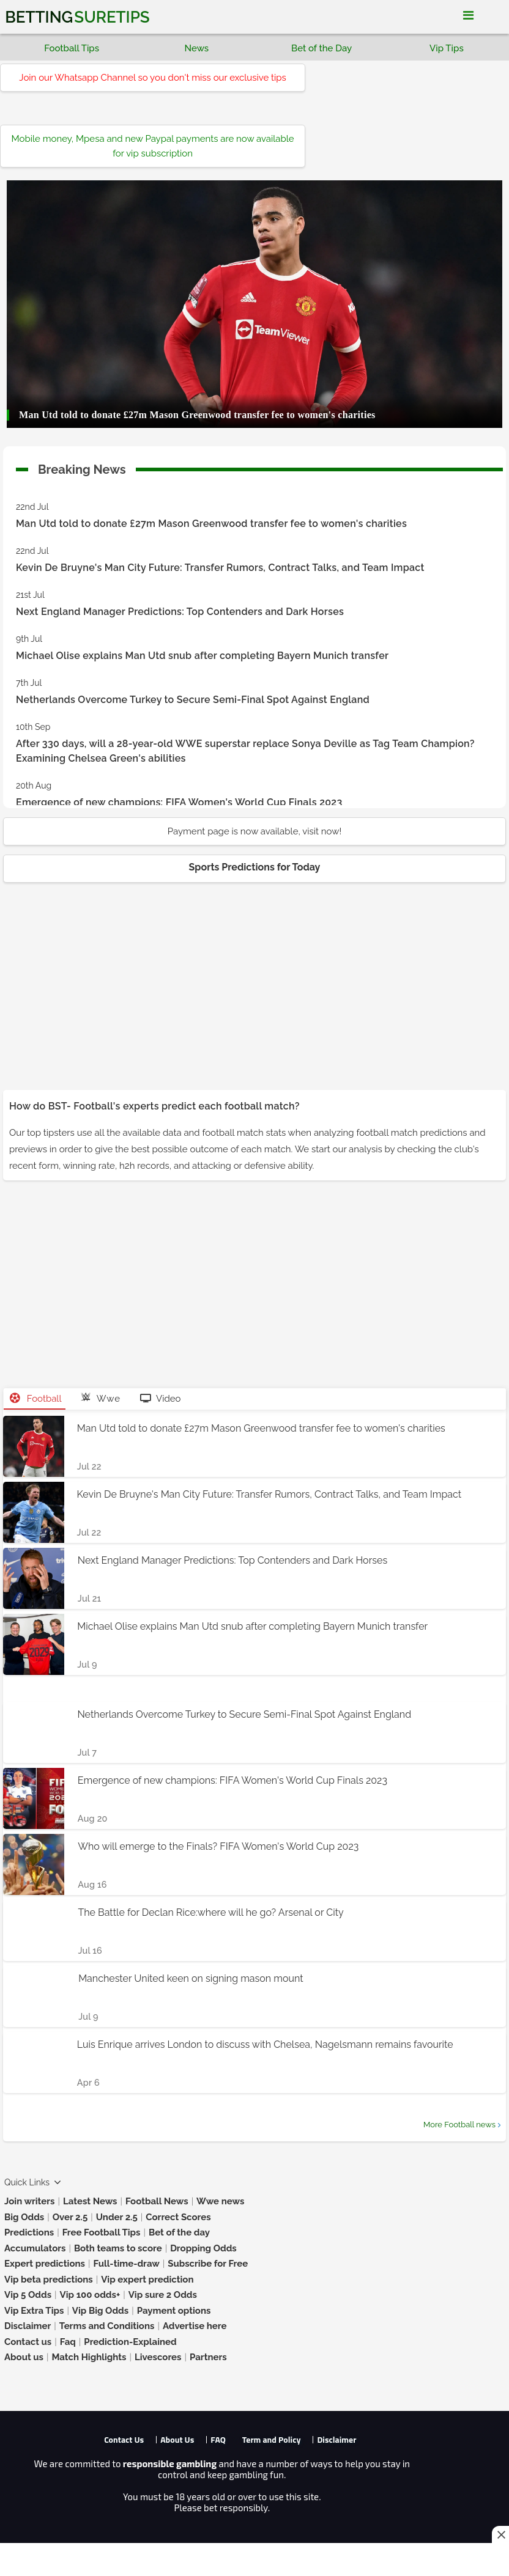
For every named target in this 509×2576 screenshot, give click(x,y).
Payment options (174, 2310)
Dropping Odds (203, 2248)
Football (36, 1398)
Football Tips (71, 48)
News (197, 48)
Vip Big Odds (100, 2310)
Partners (208, 2357)
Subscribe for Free (208, 2263)
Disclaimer (27, 2325)
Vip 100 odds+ (90, 2294)
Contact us (27, 2341)
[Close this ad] (500, 2534)
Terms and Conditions (107, 2325)
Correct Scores (178, 2217)
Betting (77, 17)
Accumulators (34, 2248)
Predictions (29, 2232)
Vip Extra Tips (34, 2310)
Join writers (29, 2201)
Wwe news (220, 2201)
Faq (68, 2341)
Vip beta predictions (48, 2279)
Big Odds (24, 2217)
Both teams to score (118, 2248)
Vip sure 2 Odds (162, 2294)
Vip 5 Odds (27, 2294)
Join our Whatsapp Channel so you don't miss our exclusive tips (152, 77)
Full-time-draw (126, 2263)
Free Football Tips (101, 2232)
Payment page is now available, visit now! (254, 831)
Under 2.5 (117, 2217)
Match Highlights (88, 2357)
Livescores (158, 2357)
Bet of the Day (321, 48)
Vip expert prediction (147, 2279)
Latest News (90, 2201)
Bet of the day (179, 2232)
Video (160, 1398)
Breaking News (82, 466)
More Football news (459, 2124)
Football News (156, 2201)
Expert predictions (44, 2263)
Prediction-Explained (130, 2341)
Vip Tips (446, 48)
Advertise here (195, 2325)
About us (23, 2357)
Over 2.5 (70, 2217)
